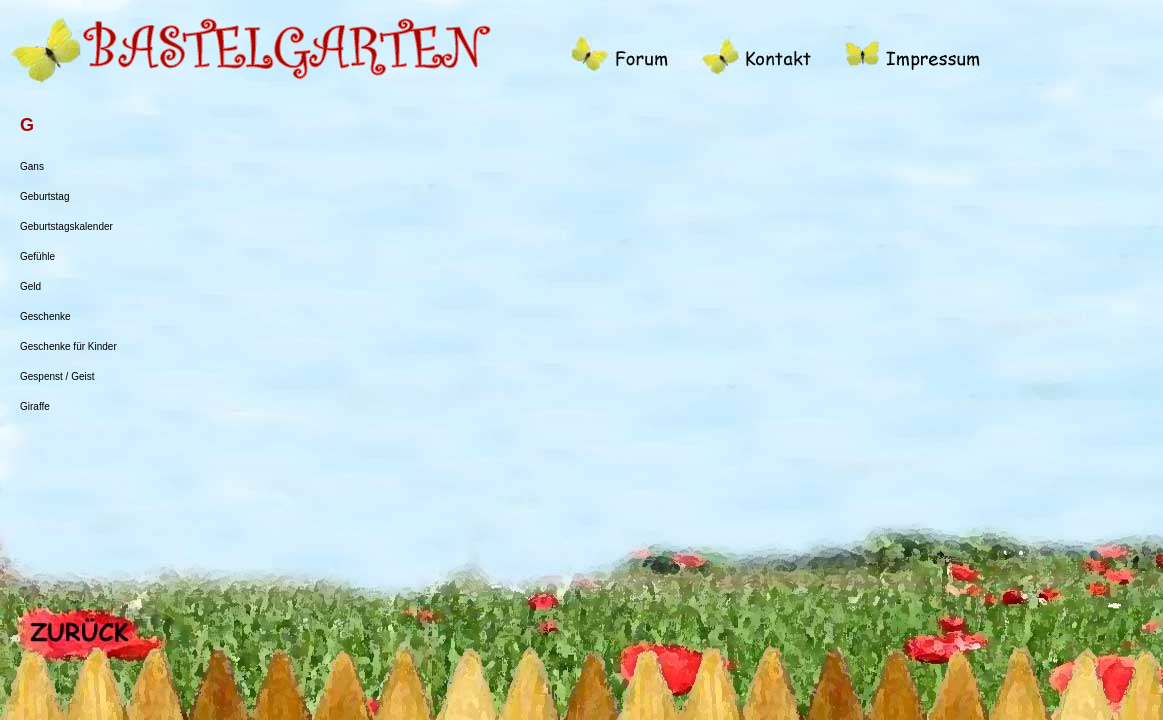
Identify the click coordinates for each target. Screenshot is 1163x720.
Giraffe (35, 406)
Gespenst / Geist (57, 376)
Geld (30, 286)
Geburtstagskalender (66, 226)
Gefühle (37, 256)
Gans (32, 166)
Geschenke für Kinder (68, 346)
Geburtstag (44, 196)
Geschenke (45, 316)
